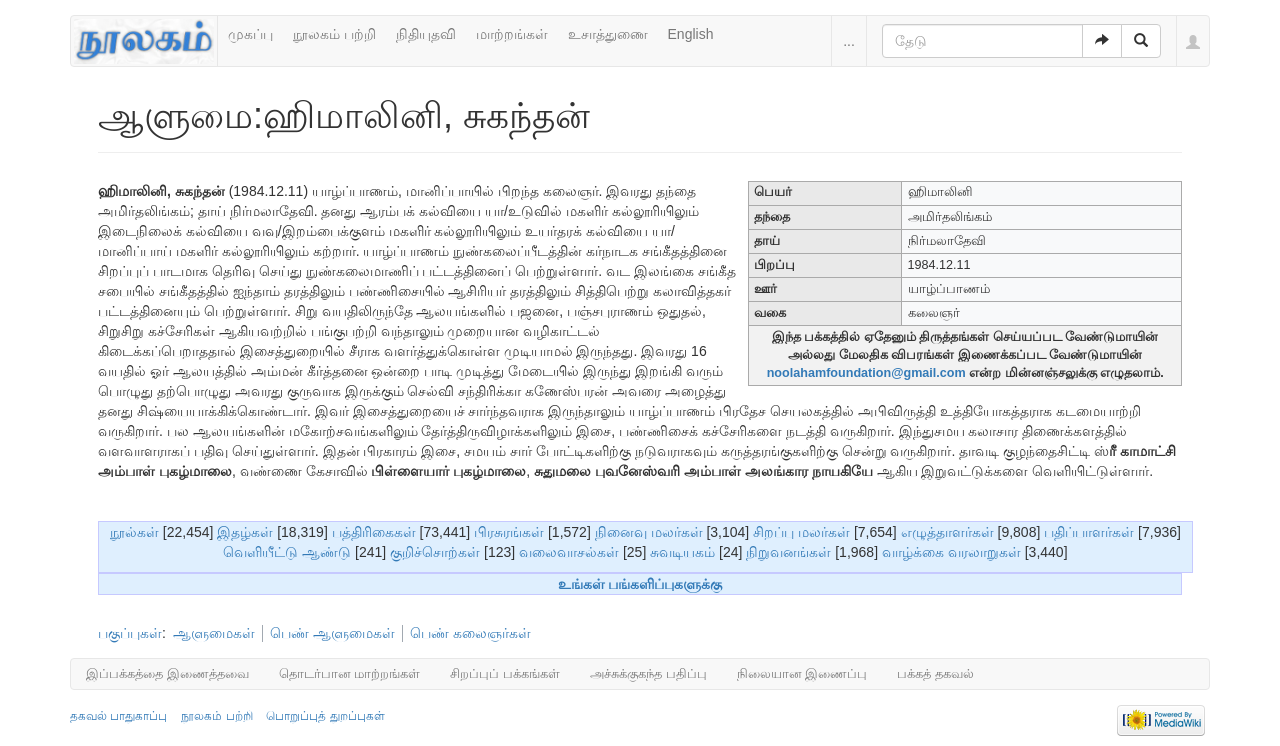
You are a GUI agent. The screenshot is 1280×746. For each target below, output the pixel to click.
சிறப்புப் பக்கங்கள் (505, 673)
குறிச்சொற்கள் (435, 552)
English (691, 34)
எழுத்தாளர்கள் (947, 532)
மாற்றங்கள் (512, 34)
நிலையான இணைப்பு (802, 673)
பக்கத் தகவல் (935, 673)
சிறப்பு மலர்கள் (801, 532)
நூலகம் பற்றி (334, 34)
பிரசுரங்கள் (509, 532)
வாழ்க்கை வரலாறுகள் (951, 552)
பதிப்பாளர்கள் (1089, 532)
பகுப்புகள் (130, 633)
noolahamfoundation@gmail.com (866, 373)
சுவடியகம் (682, 552)
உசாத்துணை (608, 34)
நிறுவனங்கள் (788, 552)
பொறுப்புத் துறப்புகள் (325, 716)
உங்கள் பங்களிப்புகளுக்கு (640, 584)
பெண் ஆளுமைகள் (332, 633)
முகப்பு (250, 34)
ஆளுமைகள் (214, 633)
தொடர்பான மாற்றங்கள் (350, 673)
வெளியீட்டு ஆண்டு (287, 552)
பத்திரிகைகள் (374, 532)
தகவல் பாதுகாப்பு (118, 716)
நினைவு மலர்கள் (649, 532)
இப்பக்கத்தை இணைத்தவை (167, 673)
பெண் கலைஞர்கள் (470, 633)
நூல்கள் (134, 532)
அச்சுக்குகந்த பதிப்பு (648, 673)
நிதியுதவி (426, 34)
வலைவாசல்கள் (569, 552)
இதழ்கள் (245, 532)
